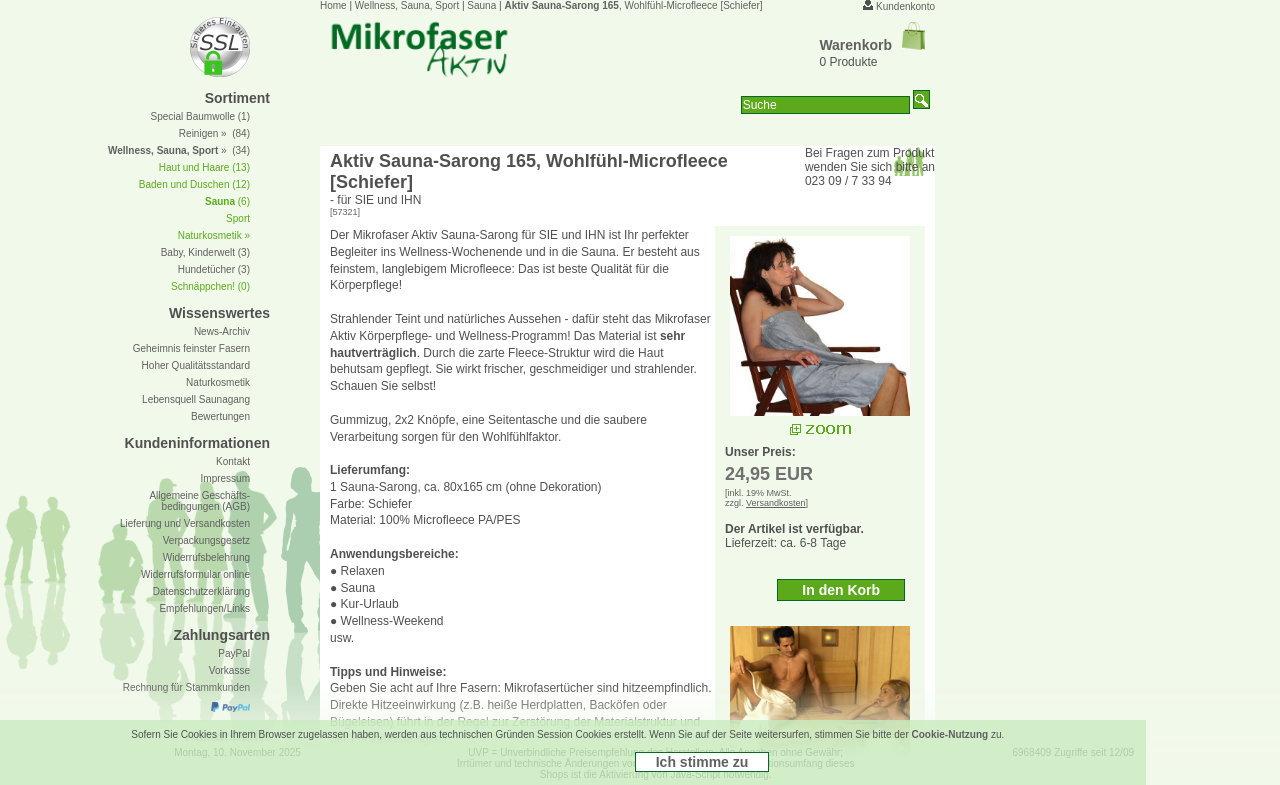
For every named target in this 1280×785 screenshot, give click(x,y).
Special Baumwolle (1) (201, 116)
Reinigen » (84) (214, 133)
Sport (238, 218)
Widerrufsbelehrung (206, 557)
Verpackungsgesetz (206, 540)
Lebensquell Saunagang (196, 399)
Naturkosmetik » (214, 235)
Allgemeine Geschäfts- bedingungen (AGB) (199, 501)
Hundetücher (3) (214, 269)
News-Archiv (222, 331)
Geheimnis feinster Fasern (191, 348)
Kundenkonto (905, 6)
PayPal (234, 653)
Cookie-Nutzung (950, 734)
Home (333, 5)
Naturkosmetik (218, 382)
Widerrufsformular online (195, 574)
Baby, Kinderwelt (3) (205, 252)
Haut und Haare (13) (204, 167)
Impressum (225, 478)
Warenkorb (872, 45)
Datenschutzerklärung (201, 591)
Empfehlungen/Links (204, 608)
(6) (227, 201)
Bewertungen (220, 416)
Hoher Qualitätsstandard (196, 365)
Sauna (481, 5)
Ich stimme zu (702, 762)
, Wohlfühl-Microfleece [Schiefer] (633, 5)
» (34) (179, 150)
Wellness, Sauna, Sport (407, 5)
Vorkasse (229, 670)
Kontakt (233, 461)
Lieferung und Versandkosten (185, 523)
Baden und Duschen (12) (194, 184)
